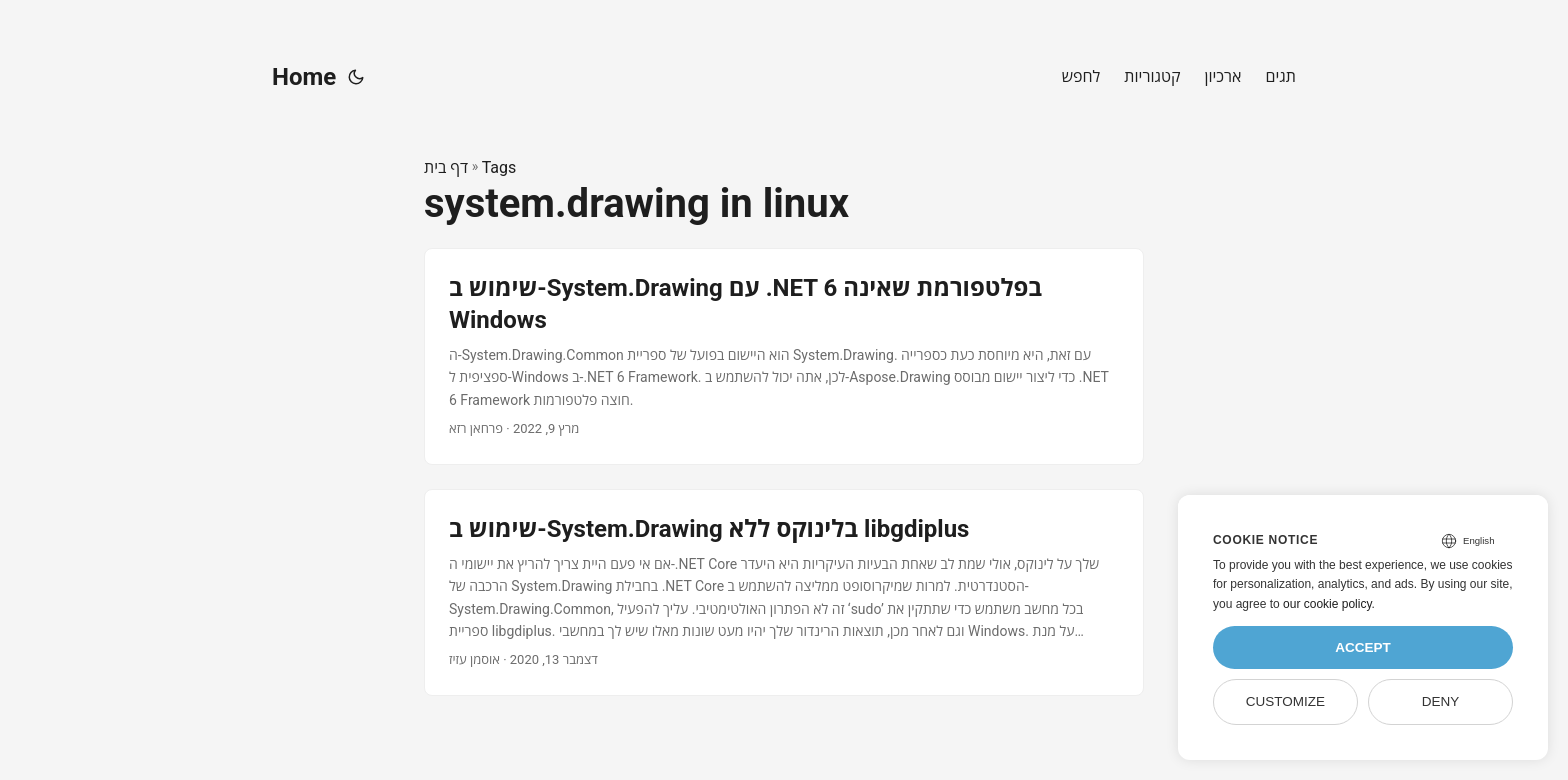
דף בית (446, 167)
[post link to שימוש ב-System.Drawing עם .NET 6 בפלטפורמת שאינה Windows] (784, 356)
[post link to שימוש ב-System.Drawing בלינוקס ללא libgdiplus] (784, 593)
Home (304, 77)
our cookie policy (1327, 604)
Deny (1441, 701)
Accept (1363, 647)
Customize (1285, 701)
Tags (499, 167)
